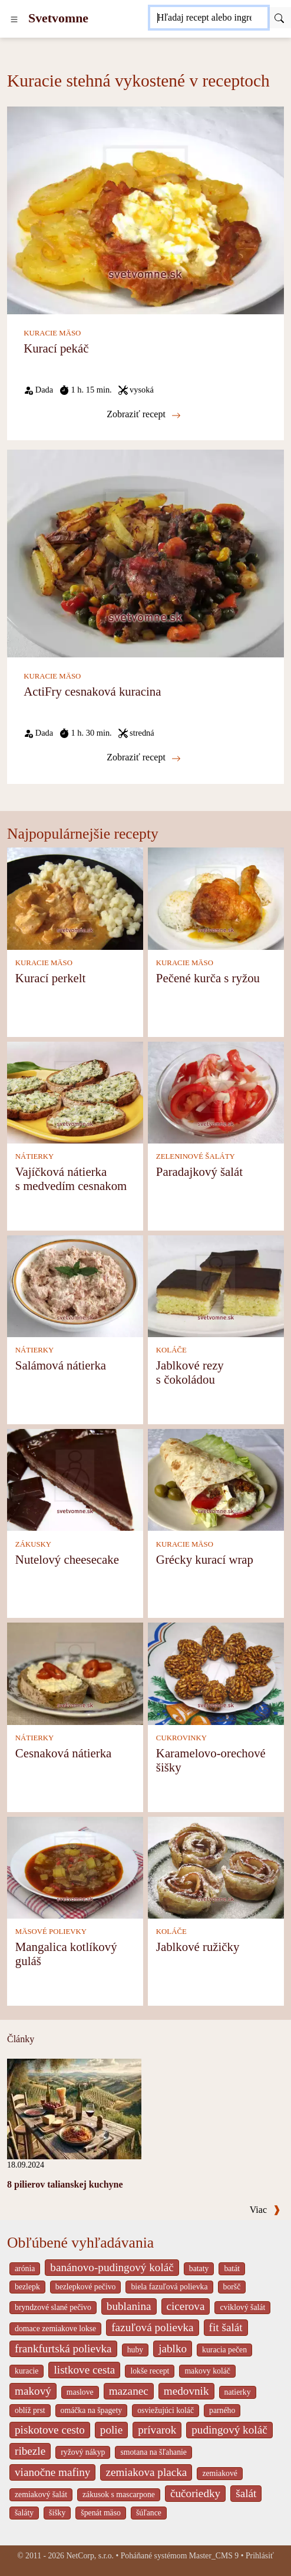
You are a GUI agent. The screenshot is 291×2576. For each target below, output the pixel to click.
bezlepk (27, 2286)
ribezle (30, 2451)
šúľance (148, 2512)
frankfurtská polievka (63, 2348)
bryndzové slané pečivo (53, 2307)
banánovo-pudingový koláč (111, 2267)
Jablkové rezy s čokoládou (190, 1372)
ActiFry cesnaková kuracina (92, 691)
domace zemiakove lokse (55, 2328)
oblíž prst (30, 2410)
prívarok (157, 2430)
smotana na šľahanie (153, 2452)
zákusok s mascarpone (118, 2494)
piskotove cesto (50, 2430)
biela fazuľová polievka (169, 2286)
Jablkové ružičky (198, 1946)
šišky (57, 2512)
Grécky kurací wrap (204, 1559)
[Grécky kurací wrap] (216, 1479)
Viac (265, 2210)
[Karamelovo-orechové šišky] (216, 1673)
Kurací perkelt (50, 978)
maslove (80, 2392)
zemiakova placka (146, 2472)
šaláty (24, 2512)
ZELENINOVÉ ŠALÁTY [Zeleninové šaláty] (195, 1156)
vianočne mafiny (52, 2472)
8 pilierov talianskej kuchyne (65, 2184)
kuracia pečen (224, 2349)
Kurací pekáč (56, 348)
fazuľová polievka (152, 2327)
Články (20, 2039)
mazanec (128, 2391)
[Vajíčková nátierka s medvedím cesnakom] (75, 1091)
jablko (172, 2348)
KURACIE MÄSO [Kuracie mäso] (52, 333)
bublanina (129, 2306)
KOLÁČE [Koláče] (171, 1350)
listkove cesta (84, 2370)
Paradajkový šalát (199, 1171)
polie (111, 2430)
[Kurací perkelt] (75, 898)
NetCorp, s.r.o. (90, 2555)
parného (222, 2410)
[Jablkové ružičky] (216, 1867)
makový (33, 2391)
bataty (199, 2268)
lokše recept (149, 2370)
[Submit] (279, 17)
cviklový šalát (242, 2307)
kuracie (26, 2370)
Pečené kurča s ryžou (208, 978)
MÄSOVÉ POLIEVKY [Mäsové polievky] (51, 1931)
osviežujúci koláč (165, 2410)
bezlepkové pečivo (85, 2286)
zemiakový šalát (41, 2494)
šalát (246, 2493)
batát (232, 2268)
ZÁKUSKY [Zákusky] (33, 1544)
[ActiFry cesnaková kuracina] (145, 552)
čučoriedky (195, 2493)
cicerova (186, 2306)
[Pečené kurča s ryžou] (216, 898)
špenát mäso (101, 2512)
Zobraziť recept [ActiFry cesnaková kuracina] (144, 757)
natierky (237, 2392)
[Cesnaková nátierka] (75, 1673)
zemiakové (219, 2473)
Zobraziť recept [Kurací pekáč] (144, 414)
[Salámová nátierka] (75, 1285)
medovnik (186, 2391)
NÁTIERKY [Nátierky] (34, 1156)
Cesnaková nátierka (63, 1753)
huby (135, 2349)
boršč (232, 2286)
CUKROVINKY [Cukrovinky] (181, 1738)
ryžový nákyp (83, 2452)
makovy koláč (207, 2370)
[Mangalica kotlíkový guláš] (75, 1867)
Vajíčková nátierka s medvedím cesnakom (71, 1178)
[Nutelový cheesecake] (75, 1479)
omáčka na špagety (92, 2410)
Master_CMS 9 (214, 2555)
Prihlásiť (260, 2555)
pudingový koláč (229, 2430)
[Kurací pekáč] (145, 209)
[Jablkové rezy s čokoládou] (216, 1285)
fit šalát (226, 2327)
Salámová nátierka (60, 1365)
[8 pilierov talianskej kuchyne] (74, 2108)
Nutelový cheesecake (67, 1559)
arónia (25, 2268)
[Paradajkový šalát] (216, 1091)
